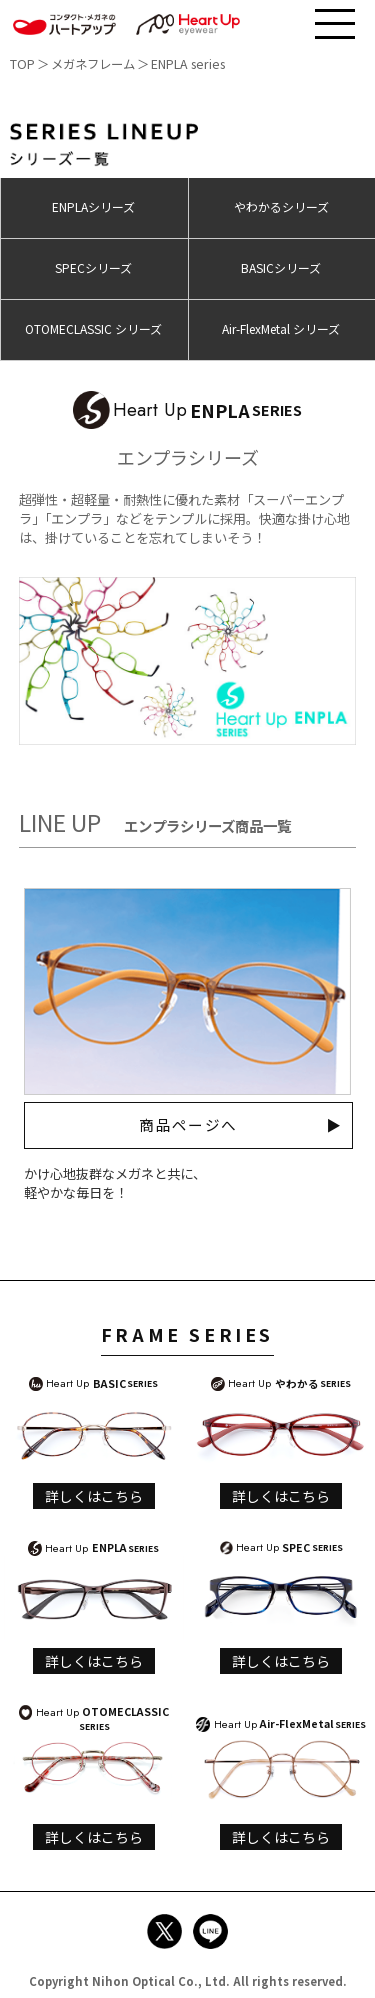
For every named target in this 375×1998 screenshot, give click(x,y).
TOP (22, 64)
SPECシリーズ (93, 267)
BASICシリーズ (281, 267)
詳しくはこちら (94, 1496)
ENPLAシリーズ (93, 206)
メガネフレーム (93, 64)
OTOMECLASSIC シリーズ (93, 328)
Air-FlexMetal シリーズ (281, 328)
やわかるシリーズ (281, 206)
